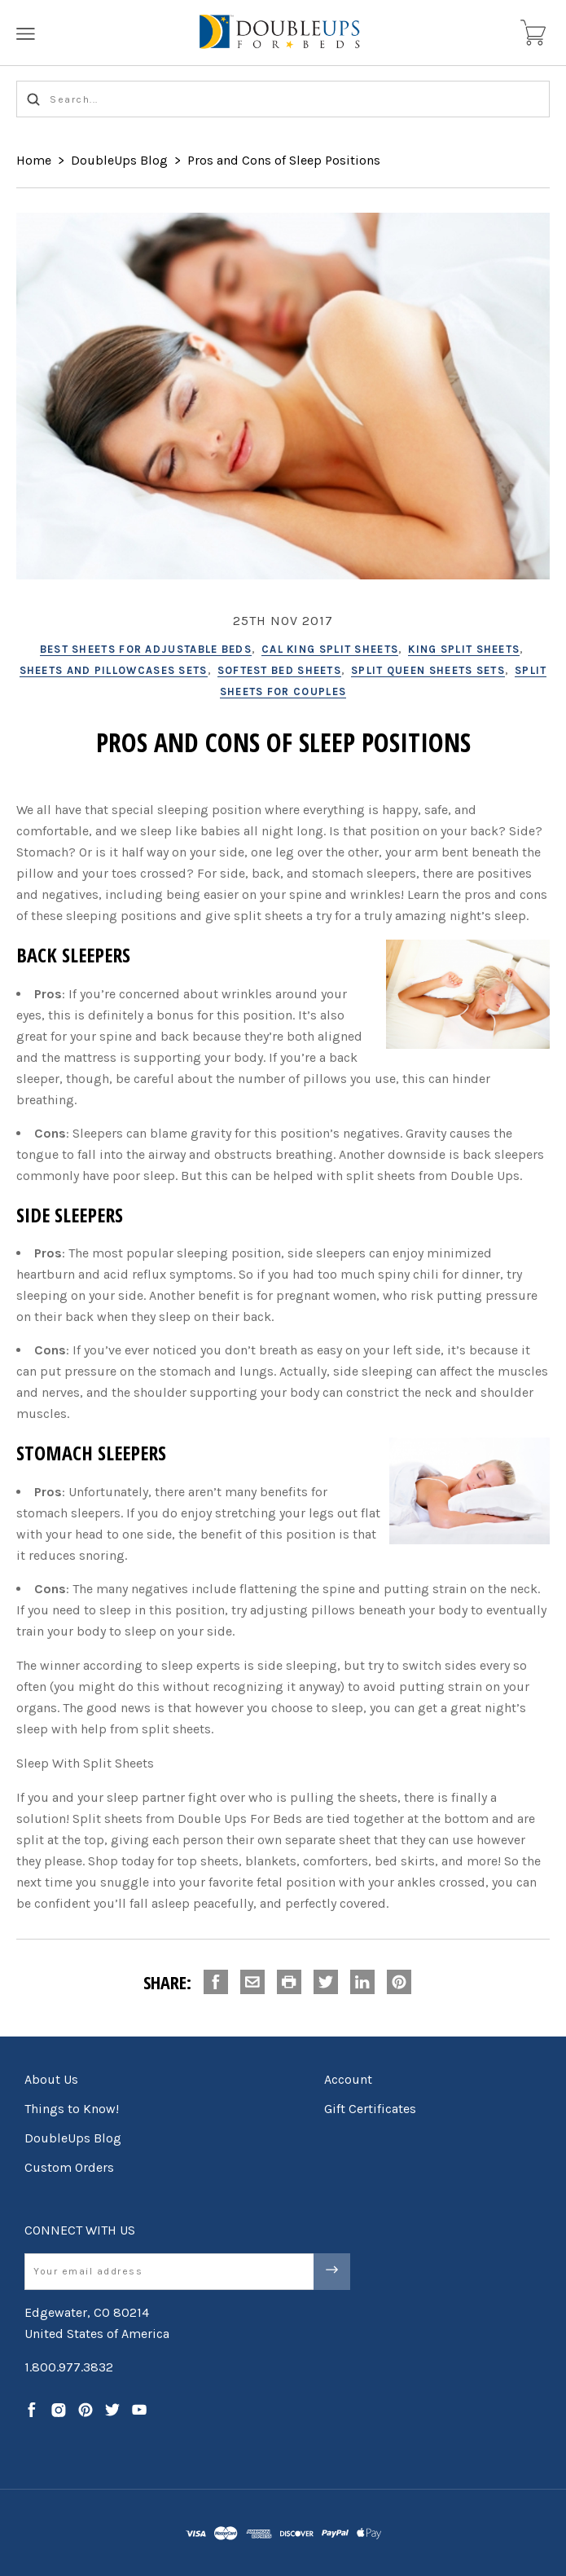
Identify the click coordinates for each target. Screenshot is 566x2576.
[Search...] (283, 99)
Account (348, 2079)
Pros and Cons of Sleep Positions (283, 160)
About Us (51, 2079)
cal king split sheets (329, 649)
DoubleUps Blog (119, 160)
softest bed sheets (279, 670)
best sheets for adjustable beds (146, 649)
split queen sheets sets (428, 670)
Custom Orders (69, 2167)
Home (33, 160)
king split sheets (464, 649)
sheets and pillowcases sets (114, 670)
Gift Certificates (370, 2108)
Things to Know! (71, 2108)
